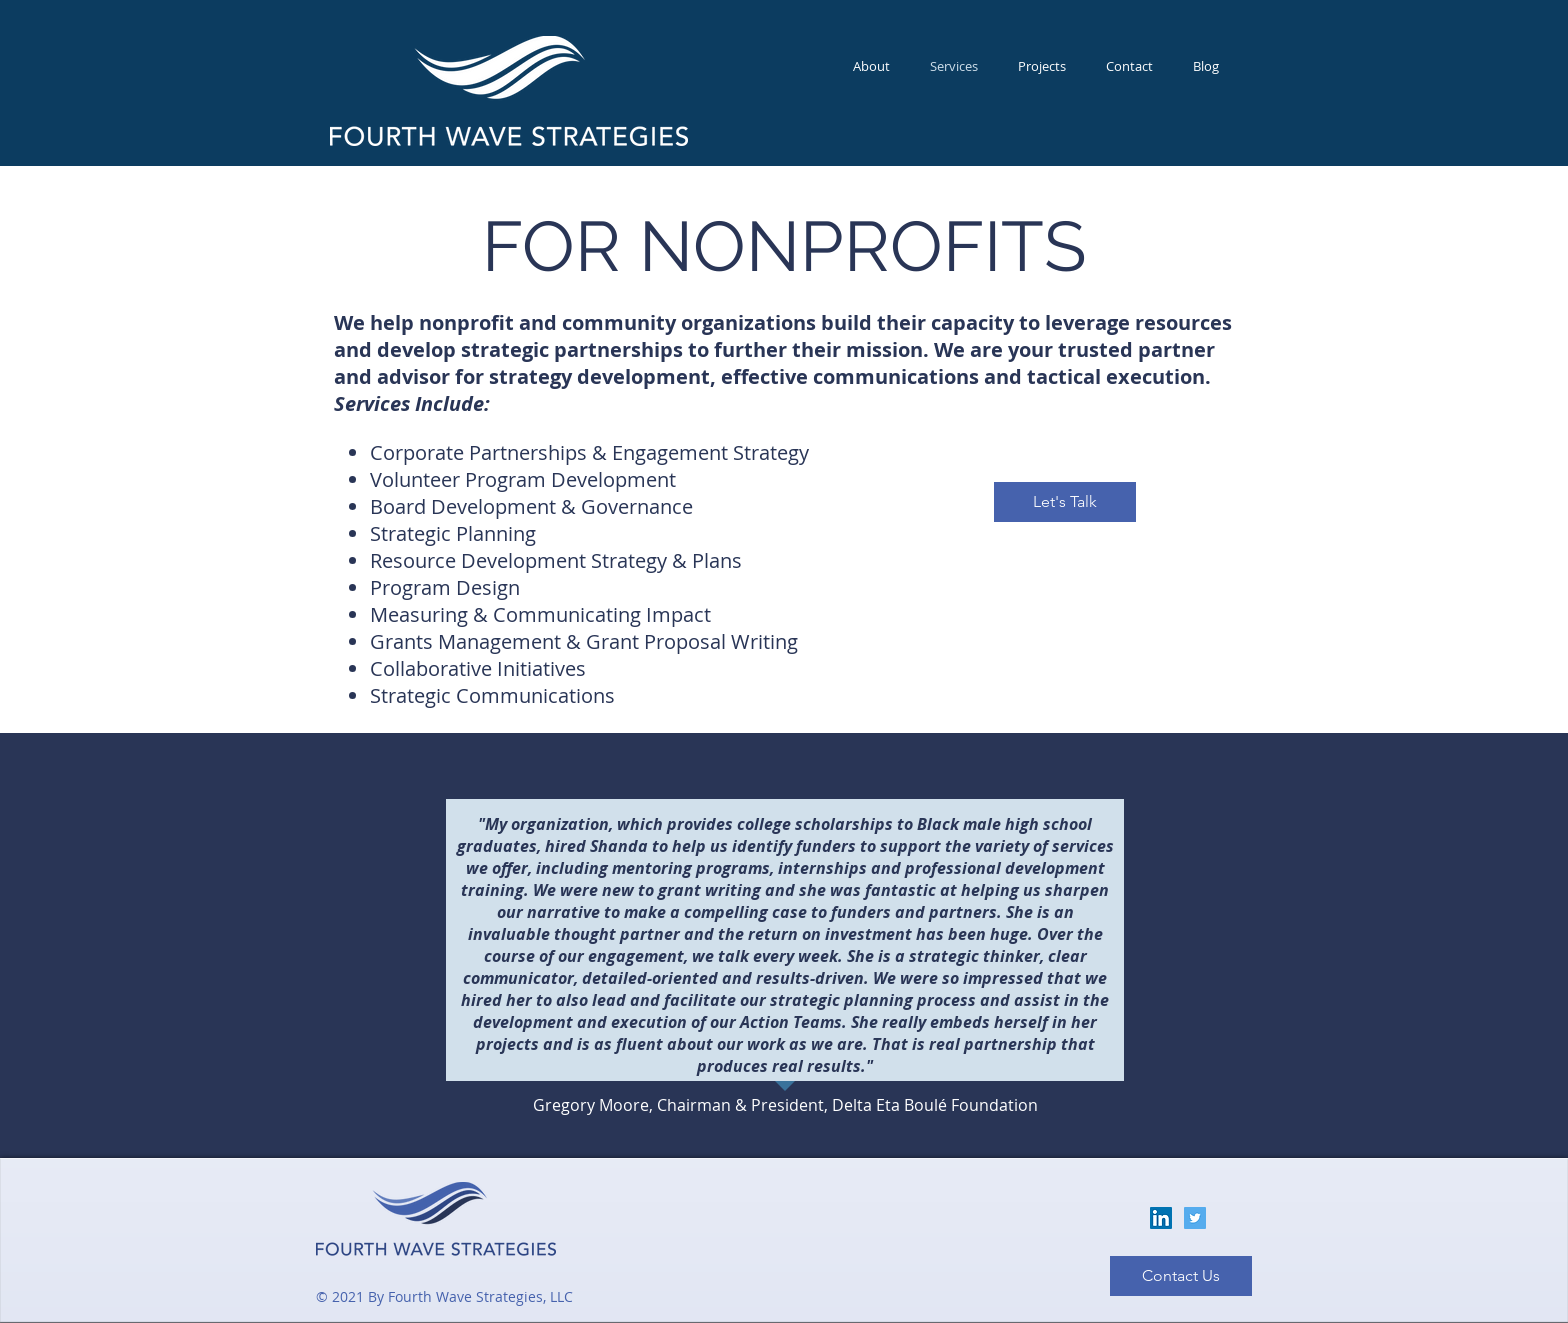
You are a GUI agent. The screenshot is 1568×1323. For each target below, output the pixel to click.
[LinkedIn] (1161, 1218)
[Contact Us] (1181, 1276)
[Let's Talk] (1065, 502)
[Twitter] (1195, 1218)
